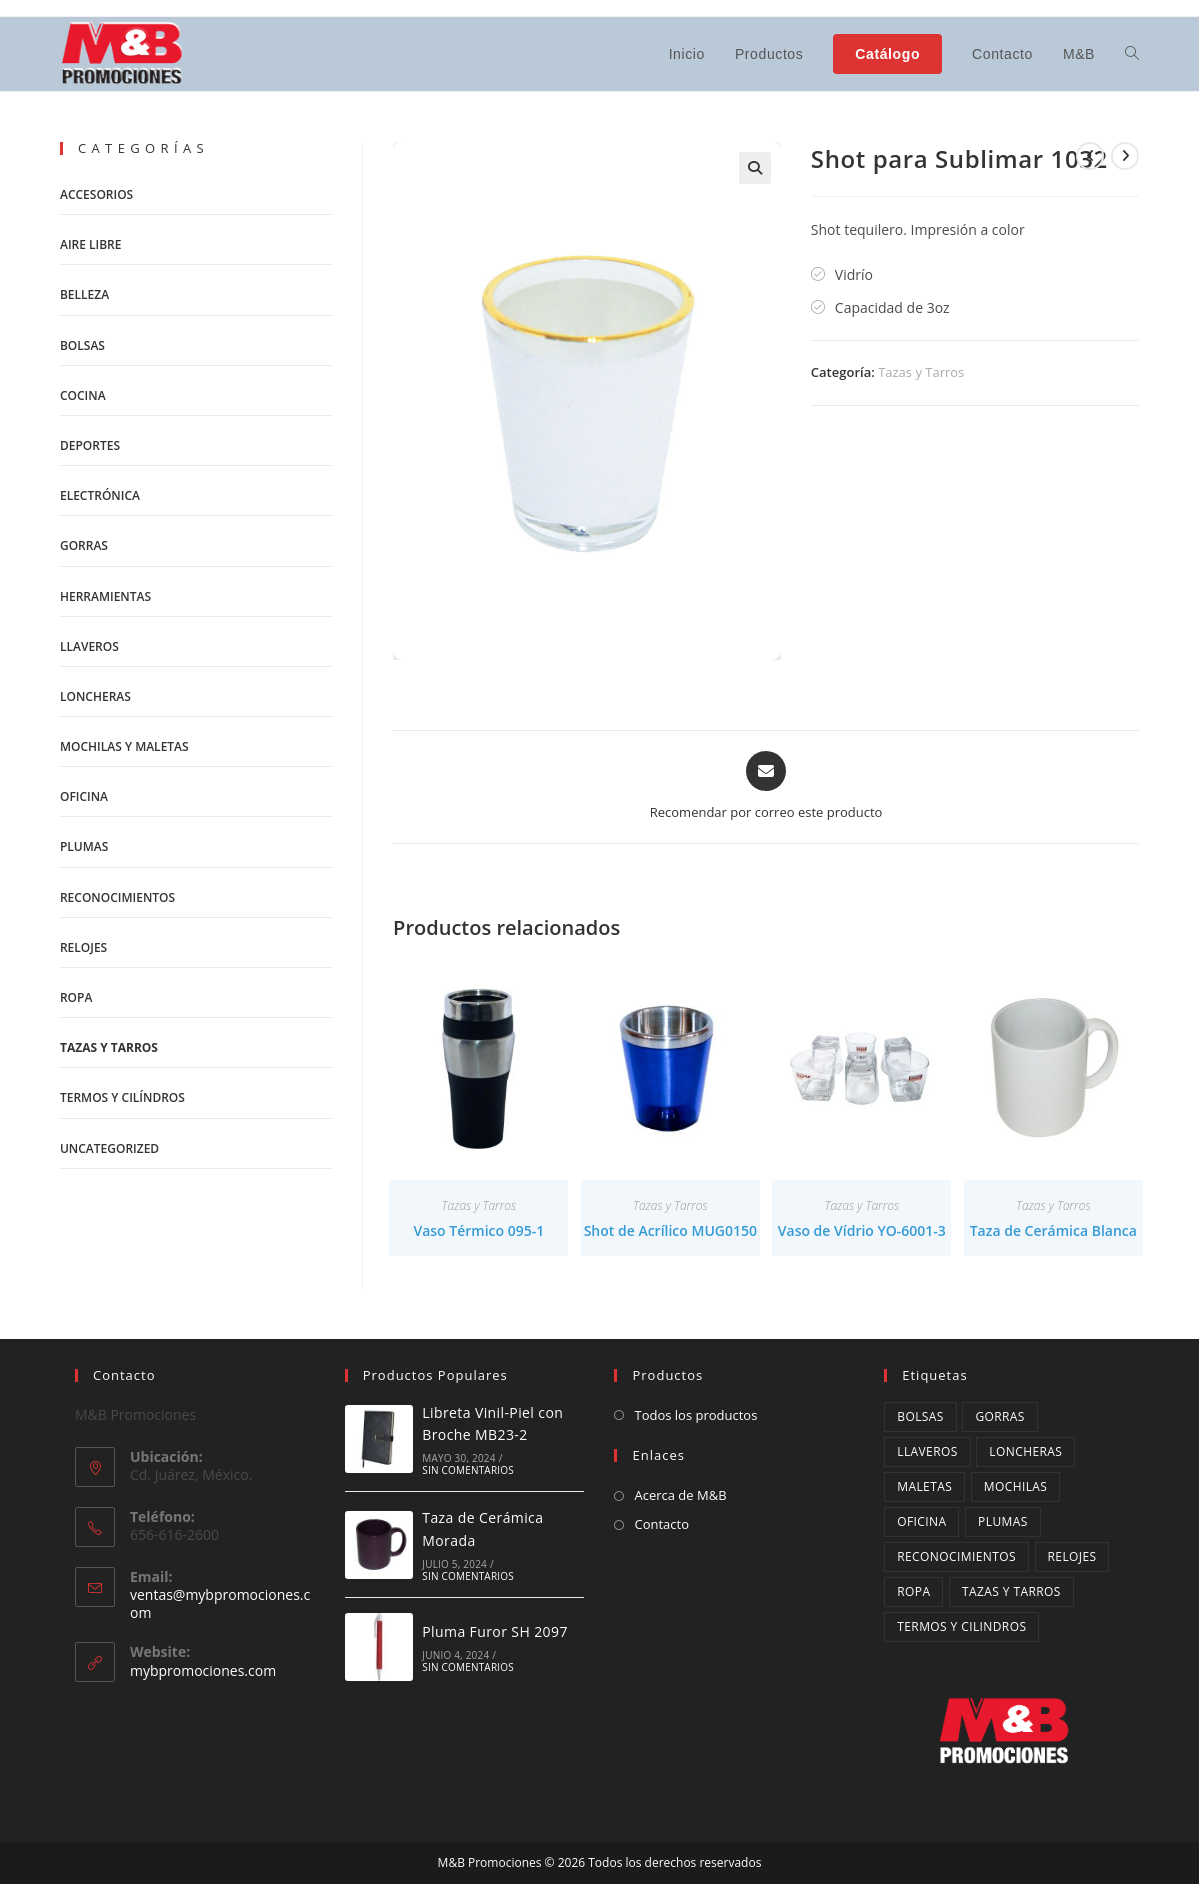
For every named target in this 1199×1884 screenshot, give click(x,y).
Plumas (84, 846)
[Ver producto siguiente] (1125, 156)
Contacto (661, 1524)
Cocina (83, 395)
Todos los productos (695, 1415)
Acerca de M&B (680, 1495)
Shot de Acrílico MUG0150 (670, 1230)
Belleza (84, 294)
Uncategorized (109, 1148)
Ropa (76, 997)
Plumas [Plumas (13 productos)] (1003, 1521)
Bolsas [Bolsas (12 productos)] (920, 1416)
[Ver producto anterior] (1090, 156)
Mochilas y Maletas (124, 746)
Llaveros (89, 646)
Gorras (84, 545)
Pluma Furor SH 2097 (495, 1631)
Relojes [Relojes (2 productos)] (1072, 1556)
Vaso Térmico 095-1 (478, 1230)
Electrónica (100, 495)
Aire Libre (91, 244)
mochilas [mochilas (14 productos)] (1016, 1486)
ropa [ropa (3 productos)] (913, 1591)
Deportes (90, 445)
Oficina (84, 796)
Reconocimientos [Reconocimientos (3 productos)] (956, 1556)
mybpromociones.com (203, 1670)
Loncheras (95, 696)
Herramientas (105, 596)
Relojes (83, 947)
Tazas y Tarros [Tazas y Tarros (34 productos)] (1011, 1591)
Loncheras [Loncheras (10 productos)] (1025, 1451)
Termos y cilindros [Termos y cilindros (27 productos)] (961, 1626)
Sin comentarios (468, 1470)
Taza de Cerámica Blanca (1053, 1230)
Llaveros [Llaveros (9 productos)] (927, 1451)
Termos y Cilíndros (122, 1097)
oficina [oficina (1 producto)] (921, 1521)
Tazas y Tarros (921, 372)
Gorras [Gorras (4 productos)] (999, 1416)
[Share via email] (766, 787)
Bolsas (82, 345)
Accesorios (96, 194)
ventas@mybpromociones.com (220, 1603)
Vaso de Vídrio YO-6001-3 (862, 1230)
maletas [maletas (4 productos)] (924, 1486)
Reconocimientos (117, 897)
